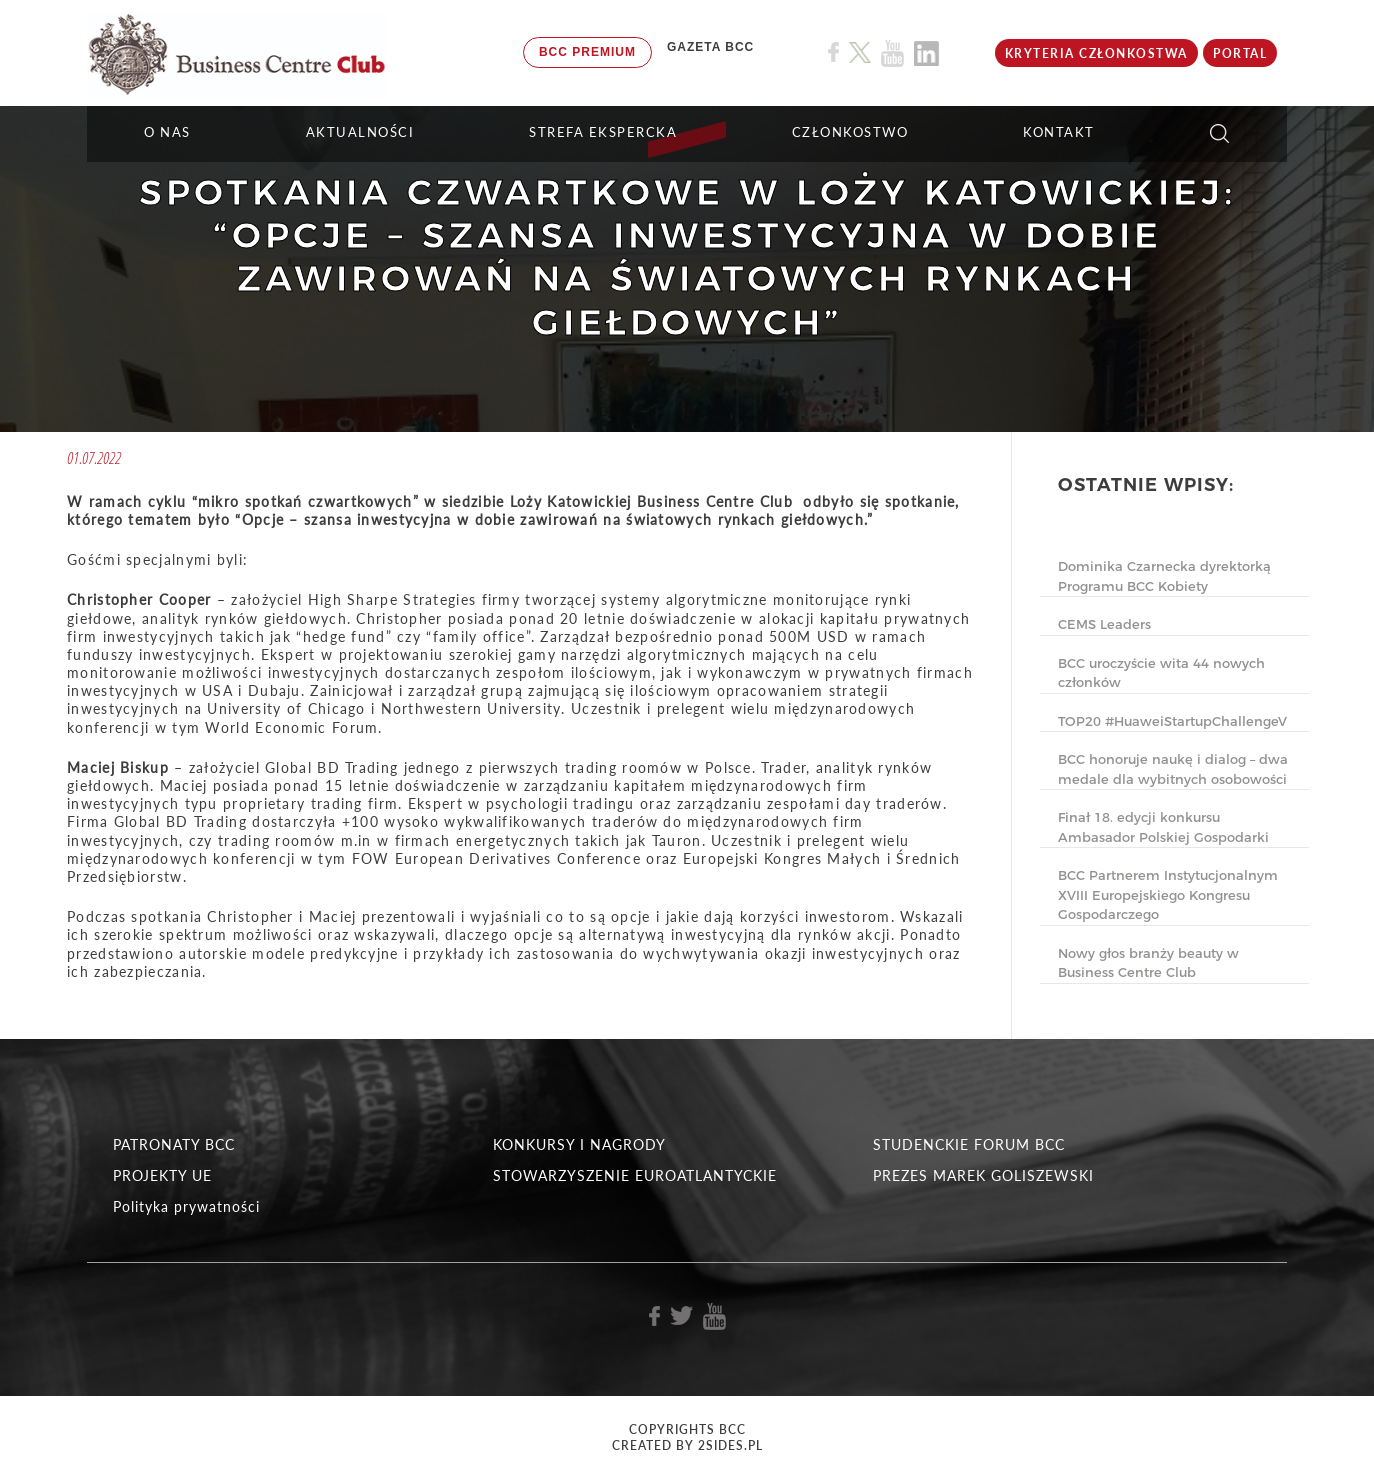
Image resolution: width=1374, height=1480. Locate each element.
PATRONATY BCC (174, 1144)
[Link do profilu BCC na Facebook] (833, 52)
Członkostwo (850, 132)
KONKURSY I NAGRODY (579, 1144)
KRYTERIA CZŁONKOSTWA (1096, 53)
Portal (1240, 53)
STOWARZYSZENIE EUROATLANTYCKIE (635, 1175)
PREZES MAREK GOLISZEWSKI (983, 1175)
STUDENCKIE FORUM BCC (969, 1144)
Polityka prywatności (186, 1206)
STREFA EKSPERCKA (603, 132)
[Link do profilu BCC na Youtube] (892, 53)
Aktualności (360, 132)
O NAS (167, 132)
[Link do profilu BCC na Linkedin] (926, 53)
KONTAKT (1059, 132)
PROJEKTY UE (162, 1175)
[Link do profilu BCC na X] (860, 53)
